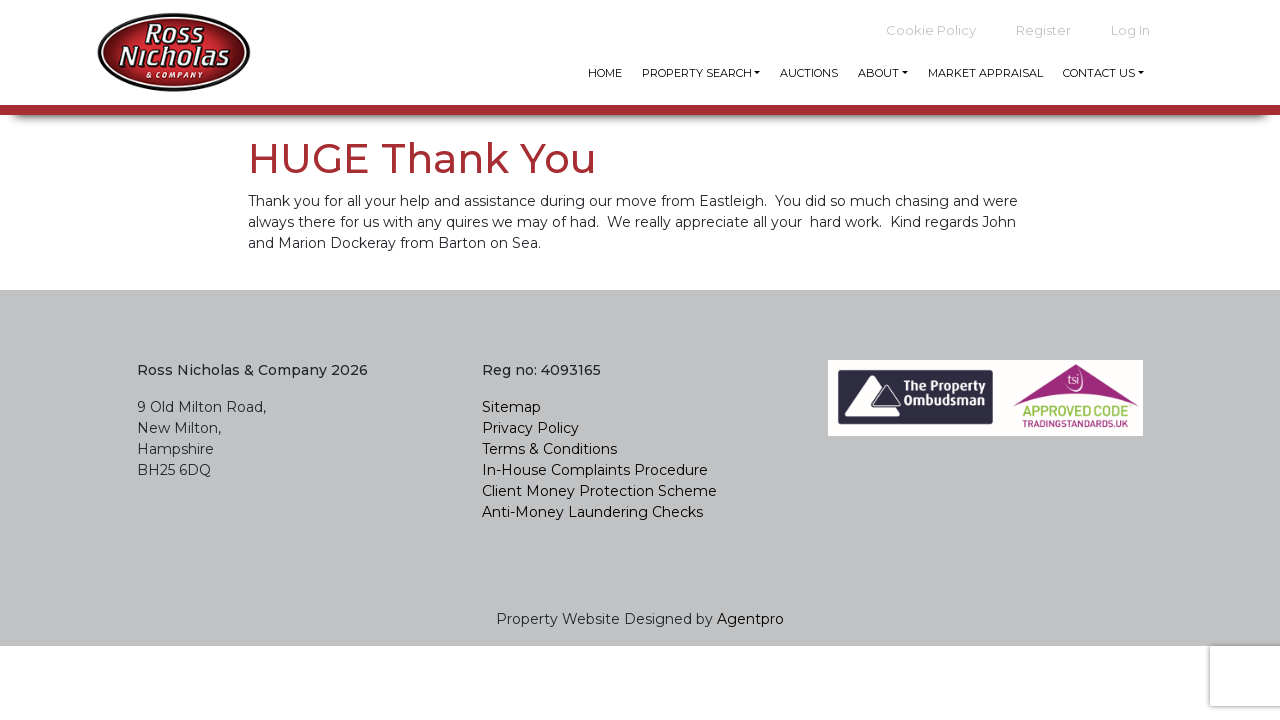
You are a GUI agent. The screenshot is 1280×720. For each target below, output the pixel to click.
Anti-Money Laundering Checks (594, 512)
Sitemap (511, 407)
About (878, 73)
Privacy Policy (530, 428)
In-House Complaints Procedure (595, 470)
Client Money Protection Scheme (599, 491)
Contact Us (1099, 73)
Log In (1130, 30)
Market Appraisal (985, 73)
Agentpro (750, 619)
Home (605, 73)
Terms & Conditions (549, 449)
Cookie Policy (931, 30)
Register (1043, 30)
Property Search (697, 73)
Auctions (809, 73)
